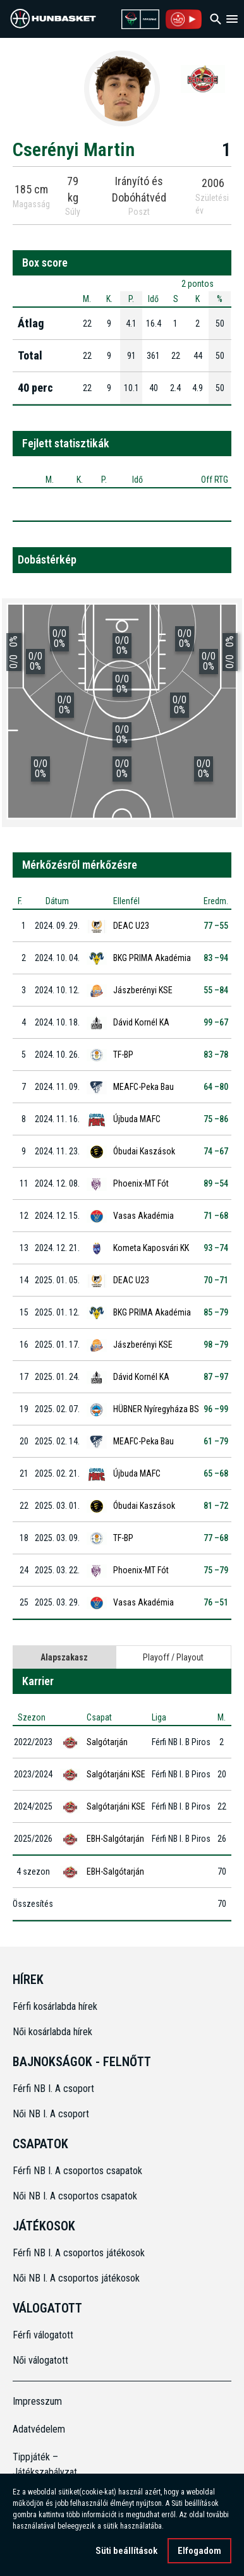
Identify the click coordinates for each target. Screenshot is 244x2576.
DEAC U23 (131, 926)
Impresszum (37, 2401)
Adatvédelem (39, 2429)
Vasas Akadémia (143, 1216)
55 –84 (216, 990)
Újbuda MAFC (137, 1119)
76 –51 (216, 1602)
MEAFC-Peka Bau (143, 1087)
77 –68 (216, 1538)
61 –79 (216, 1441)
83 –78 (216, 1054)
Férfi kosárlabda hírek (55, 2006)
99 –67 (216, 1022)
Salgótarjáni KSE (116, 1774)
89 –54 (216, 1183)
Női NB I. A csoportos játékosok (76, 2278)
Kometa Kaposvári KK (151, 1248)
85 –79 (216, 1312)
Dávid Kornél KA (141, 1022)
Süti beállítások (126, 2550)
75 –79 (216, 1570)
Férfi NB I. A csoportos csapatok (79, 2171)
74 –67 (216, 1151)
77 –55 (216, 926)
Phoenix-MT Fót (141, 1183)
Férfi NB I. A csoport (53, 2089)
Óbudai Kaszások (144, 1151)
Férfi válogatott (43, 2335)
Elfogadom (199, 2550)
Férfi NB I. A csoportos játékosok (79, 2253)
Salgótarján (107, 1742)
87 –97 (216, 1377)
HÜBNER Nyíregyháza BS (156, 1409)
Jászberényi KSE (143, 990)
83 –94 (216, 958)
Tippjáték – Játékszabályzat (40, 2464)
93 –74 (216, 1248)
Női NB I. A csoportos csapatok (76, 2196)
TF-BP (123, 1054)
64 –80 (216, 1087)
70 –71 (216, 1280)
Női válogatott (40, 2360)
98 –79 (216, 1344)
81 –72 (216, 1506)
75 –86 (216, 1119)
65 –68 (216, 1473)
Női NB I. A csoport (51, 2114)
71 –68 (216, 1216)
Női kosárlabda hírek (52, 2032)
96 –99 (216, 1409)
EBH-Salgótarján (115, 1839)
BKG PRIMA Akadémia (152, 958)
